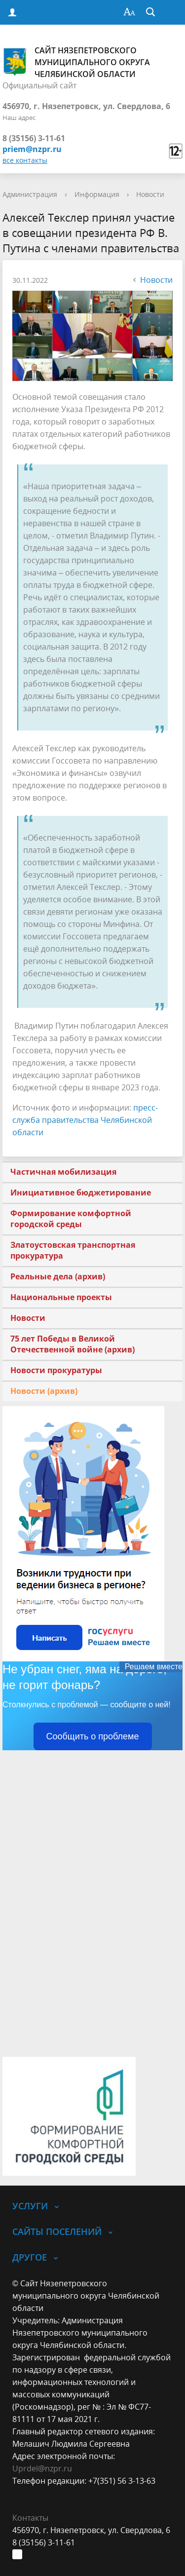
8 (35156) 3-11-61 (33, 138)
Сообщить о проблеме (92, 1736)
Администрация (29, 194)
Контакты (30, 2517)
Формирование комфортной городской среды (70, 1219)
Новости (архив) (43, 1390)
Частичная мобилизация (63, 1171)
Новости (150, 194)
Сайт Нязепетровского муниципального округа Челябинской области (76, 62)
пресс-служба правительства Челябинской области (85, 1120)
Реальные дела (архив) (57, 1276)
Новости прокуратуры (56, 1370)
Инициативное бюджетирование (80, 1192)
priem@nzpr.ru (32, 149)
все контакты (24, 160)
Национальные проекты (61, 1297)
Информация (96, 194)
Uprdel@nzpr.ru (42, 2468)
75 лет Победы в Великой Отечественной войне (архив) (72, 1344)
